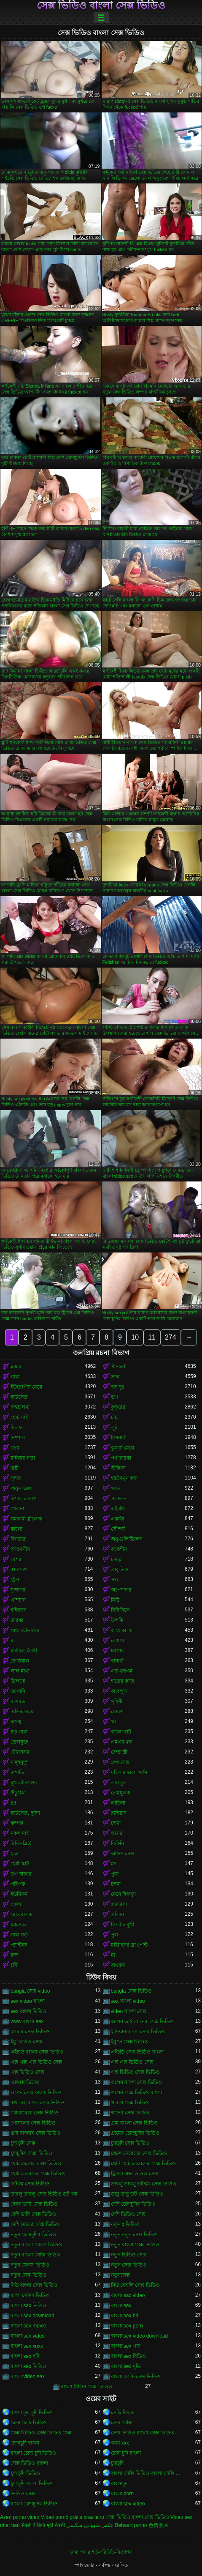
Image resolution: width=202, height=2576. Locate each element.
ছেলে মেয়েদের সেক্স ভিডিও (139, 2153)
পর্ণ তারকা (121, 1458)
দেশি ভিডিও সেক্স (128, 2214)
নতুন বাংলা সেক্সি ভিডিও (35, 2255)
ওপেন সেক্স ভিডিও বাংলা (136, 2092)
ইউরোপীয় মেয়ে (26, 1387)
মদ (113, 1864)
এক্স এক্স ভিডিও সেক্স (132, 2062)
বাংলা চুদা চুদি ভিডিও (32, 2412)
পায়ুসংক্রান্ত (21, 1488)
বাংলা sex (121, 2305)
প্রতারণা (119, 1904)
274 (170, 1337)
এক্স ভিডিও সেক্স (27, 2072)
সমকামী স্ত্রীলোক (26, 1519)
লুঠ (114, 1427)
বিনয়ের (18, 1539)
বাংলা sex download (32, 2316)
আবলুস (119, 1691)
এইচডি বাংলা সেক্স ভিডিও (37, 2052)
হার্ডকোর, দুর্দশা (25, 1813)
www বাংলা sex (27, 2021)
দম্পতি (17, 1772)
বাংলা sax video (128, 2295)
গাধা (15, 1377)
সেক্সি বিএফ (123, 2412)
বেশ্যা (16, 1559)
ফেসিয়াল (20, 1661)
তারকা (17, 1620)
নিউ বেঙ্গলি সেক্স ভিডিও (135, 2285)
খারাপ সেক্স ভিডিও (130, 2103)
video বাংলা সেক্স (128, 2011)
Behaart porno (131, 2525)
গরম (115, 1488)
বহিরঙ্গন (19, 1610)
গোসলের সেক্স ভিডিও (33, 2123)
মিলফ (16, 1427)
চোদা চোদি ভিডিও (29, 2423)
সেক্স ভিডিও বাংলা (29, 2463)
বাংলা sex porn (127, 2326)
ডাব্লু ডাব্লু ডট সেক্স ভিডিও (137, 2194)
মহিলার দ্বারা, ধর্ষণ (129, 1772)
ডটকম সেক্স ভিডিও (30, 2184)
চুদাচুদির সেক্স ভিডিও (31, 2153)
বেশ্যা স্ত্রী (119, 1752)
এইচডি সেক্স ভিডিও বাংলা (137, 2052)
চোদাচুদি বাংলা (25, 2443)
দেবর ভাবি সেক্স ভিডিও (34, 2204)
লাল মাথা (20, 1671)
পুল (114, 1935)
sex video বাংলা (28, 2001)
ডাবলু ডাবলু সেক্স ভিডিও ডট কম (44, 2194)
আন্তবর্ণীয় (20, 1549)
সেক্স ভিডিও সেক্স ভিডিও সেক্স (41, 2433)
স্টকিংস (118, 1468)
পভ (114, 1580)
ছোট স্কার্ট (20, 1864)
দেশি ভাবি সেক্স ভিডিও (33, 2214)
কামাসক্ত (19, 1569)
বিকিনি (117, 1843)
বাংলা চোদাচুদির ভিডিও (34, 2504)
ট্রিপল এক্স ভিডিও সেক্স (134, 2174)
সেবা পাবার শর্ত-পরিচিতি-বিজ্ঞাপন (101, 2551)
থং (113, 1722)
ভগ (114, 1397)
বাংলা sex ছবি (25, 2356)
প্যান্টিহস (19, 1945)
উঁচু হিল (18, 1793)
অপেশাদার (121, 1590)
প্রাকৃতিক (119, 1569)
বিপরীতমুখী (122, 1925)
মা (13, 1640)
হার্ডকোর (19, 1397)
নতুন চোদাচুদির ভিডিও (33, 2234)
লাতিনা (118, 1803)
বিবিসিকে (120, 1610)
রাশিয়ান (119, 1813)
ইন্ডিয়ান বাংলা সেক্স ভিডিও (138, 2032)
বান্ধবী (117, 1661)
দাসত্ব (16, 1722)
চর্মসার (117, 1651)
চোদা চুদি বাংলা (126, 2453)
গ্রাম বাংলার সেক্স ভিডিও (35, 2133)
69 (13, 1803)
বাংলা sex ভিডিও (28, 2366)
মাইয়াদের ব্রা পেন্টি (129, 1945)
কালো (16, 1529)
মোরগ (117, 1712)
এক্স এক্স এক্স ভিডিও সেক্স (36, 2062)
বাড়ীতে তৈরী (24, 1651)
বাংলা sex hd (125, 2316)
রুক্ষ (15, 1955)
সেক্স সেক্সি (121, 2423)
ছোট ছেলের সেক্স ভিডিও (36, 2163)
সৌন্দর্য (118, 1529)
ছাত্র (15, 1854)
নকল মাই (20, 1833)
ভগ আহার (21, 1874)
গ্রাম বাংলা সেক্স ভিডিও (134, 2123)
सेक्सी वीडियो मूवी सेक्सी (43, 2525)
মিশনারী (119, 1438)
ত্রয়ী (15, 1468)
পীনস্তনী (119, 1367)
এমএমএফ (121, 1742)
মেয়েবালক (21, 1914)
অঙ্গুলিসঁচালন (127, 1539)
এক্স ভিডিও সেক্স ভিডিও (135, 2072)
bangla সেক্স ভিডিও (131, 1991)
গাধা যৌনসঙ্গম (25, 1630)
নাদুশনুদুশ (20, 1762)
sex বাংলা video (128, 2001)
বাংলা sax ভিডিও (28, 2305)
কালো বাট (121, 1732)
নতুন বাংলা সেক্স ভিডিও (135, 2245)
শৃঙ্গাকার (18, 1590)
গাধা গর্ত (19, 1935)
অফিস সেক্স (122, 1854)
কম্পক (17, 1823)
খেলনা (17, 1509)
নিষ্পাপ (18, 1438)
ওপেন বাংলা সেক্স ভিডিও (136, 2082)
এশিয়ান (18, 1600)
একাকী (117, 1519)
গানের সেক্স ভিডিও (130, 2113)
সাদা (115, 1377)
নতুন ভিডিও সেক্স (129, 2255)
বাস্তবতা (19, 1701)
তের (15, 1448)
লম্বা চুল (119, 1783)
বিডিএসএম (22, 1712)
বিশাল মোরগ (24, 1498)
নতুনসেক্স (120, 2275)
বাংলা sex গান (125, 2346)
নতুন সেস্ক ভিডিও (28, 2275)
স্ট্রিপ (15, 1580)
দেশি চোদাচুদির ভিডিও (133, 2204)
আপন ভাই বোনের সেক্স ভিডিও (142, 2021)
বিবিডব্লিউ (21, 1843)
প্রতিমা (117, 1914)
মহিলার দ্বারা (23, 1458)
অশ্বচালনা (20, 1407)
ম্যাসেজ (18, 1925)
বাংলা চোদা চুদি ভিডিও (33, 2453)
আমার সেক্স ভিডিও (30, 2032)
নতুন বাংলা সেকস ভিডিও (36, 2245)
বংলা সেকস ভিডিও (30, 2295)
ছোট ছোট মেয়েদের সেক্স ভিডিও (143, 2163)
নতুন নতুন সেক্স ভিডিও (134, 2234)
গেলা (16, 1904)
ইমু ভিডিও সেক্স (26, 2042)
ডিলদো (18, 1681)
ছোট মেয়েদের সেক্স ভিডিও (38, 2174)
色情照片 (158, 2525)
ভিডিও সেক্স (23, 2494)
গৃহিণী (116, 1701)
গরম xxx (120, 2443)
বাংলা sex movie (28, 2326)
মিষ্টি (115, 1600)
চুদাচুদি (117, 2463)
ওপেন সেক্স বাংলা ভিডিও (36, 2092)
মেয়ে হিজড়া (123, 1894)
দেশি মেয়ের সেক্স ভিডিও (35, 2224)
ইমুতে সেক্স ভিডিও (129, 2042)
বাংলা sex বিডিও (128, 2356)
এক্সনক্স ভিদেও (25, 2082)
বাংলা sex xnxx (27, 2346)
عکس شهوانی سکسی (89, 2525)
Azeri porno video (19, 2517)
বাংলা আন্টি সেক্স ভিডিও (136, 2376)
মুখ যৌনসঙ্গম (24, 1783)
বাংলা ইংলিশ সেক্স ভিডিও (86, 2387)
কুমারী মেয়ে (122, 1448)
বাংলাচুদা (120, 2483)
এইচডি (118, 1509)
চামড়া (117, 1559)
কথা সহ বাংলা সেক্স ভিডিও (38, 2103)
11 (152, 1337)
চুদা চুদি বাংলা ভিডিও (32, 2483)
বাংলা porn (122, 2494)
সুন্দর (16, 1478)
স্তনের (117, 1833)
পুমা (115, 1874)
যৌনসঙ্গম (20, 1752)
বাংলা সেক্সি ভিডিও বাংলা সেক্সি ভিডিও (148, 2473)
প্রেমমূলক (120, 1793)
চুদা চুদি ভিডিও (25, 2473)
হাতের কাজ (122, 1681)
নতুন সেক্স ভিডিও (129, 2265)
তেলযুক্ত (19, 1742)
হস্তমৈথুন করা (124, 1478)
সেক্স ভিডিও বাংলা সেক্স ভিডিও (101, 5)
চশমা (116, 1823)
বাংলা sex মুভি (126, 2366)
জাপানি (18, 1691)
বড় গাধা (19, 1732)
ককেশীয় (119, 1549)
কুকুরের (118, 1407)
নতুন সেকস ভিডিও (30, 2265)
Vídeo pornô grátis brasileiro (72, 2517)
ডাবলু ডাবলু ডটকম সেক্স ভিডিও (143, 2184)
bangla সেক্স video (30, 1991)
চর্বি (14, 1965)
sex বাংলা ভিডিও (28, 2011)
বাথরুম (118, 1965)
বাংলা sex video (28, 2336)
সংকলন (119, 1498)
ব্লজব (16, 1367)
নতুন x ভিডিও (125, 2224)
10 (135, 1337)
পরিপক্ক (18, 1884)
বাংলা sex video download (139, 2336)
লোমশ (117, 1640)
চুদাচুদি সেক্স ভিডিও (130, 2143)
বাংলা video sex (28, 2376)
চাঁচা (115, 1417)
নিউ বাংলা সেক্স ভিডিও (34, 2285)
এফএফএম (122, 1671)
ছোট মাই (19, 1417)
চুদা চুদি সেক (23, 2143)
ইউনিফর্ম (19, 1894)
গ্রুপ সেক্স (120, 1762)
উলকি (117, 1620)
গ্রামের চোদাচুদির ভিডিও (135, 2133)
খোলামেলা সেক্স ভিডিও (35, 2113)
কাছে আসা (121, 1630)
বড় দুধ (117, 1387)
